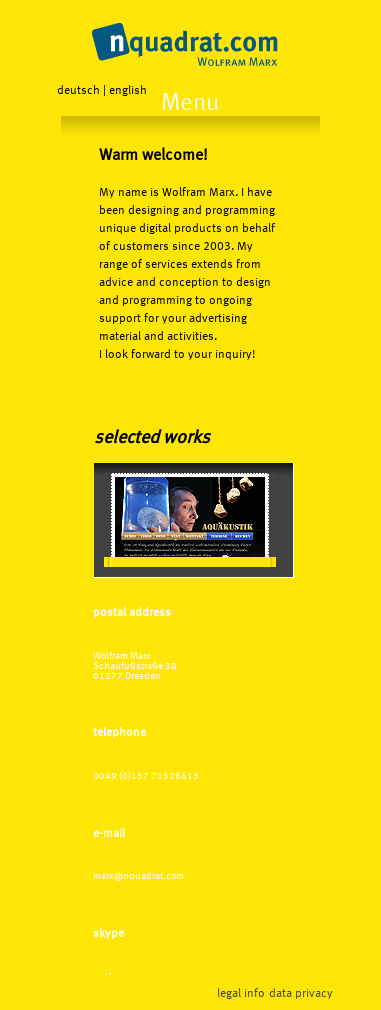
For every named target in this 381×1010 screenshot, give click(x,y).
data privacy (301, 994)
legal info (241, 994)
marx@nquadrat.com (138, 876)
